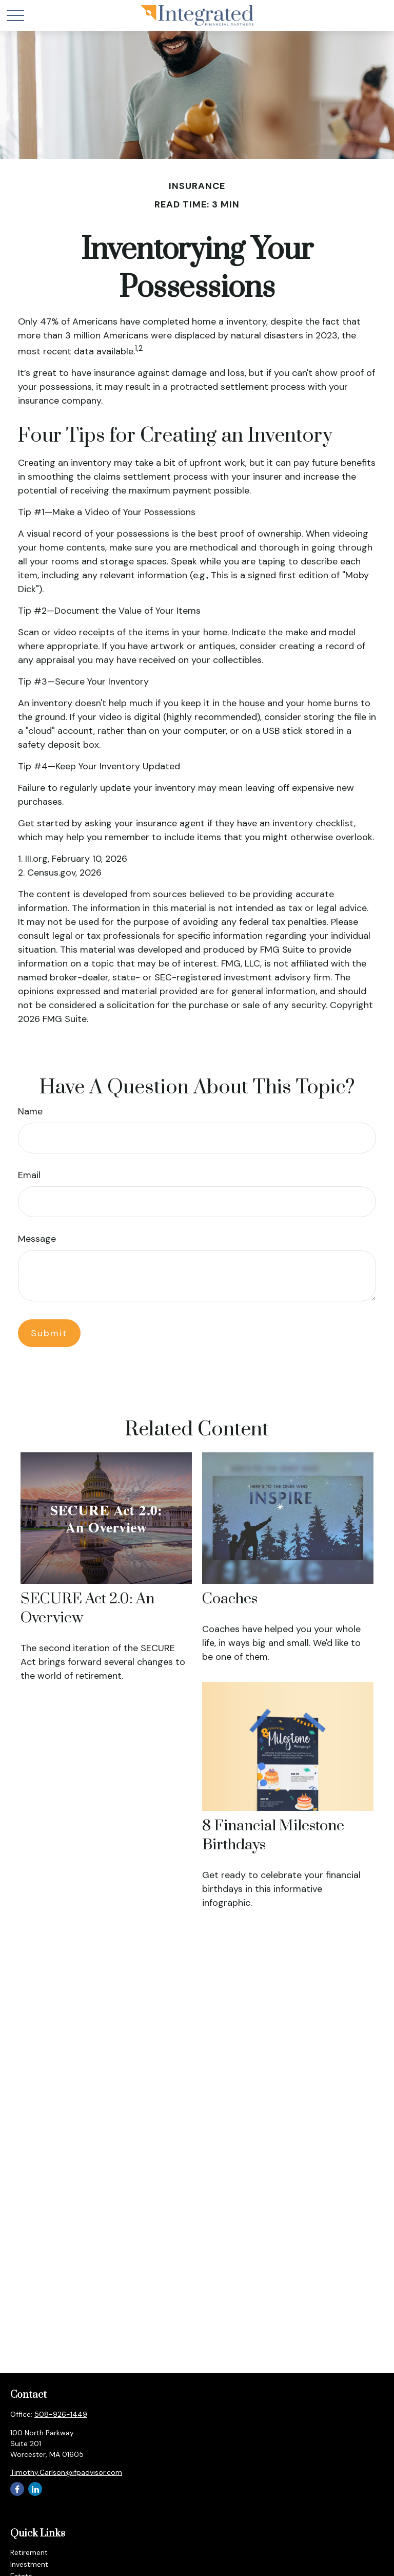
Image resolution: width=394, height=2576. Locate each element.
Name (30, 1111)
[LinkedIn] (35, 2489)
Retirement (29, 2552)
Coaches (230, 1598)
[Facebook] (17, 2489)
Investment (29, 2564)
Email (29, 1175)
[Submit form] (49, 1333)
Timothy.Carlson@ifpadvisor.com (66, 2472)
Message (37, 1239)
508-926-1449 (60, 2414)
